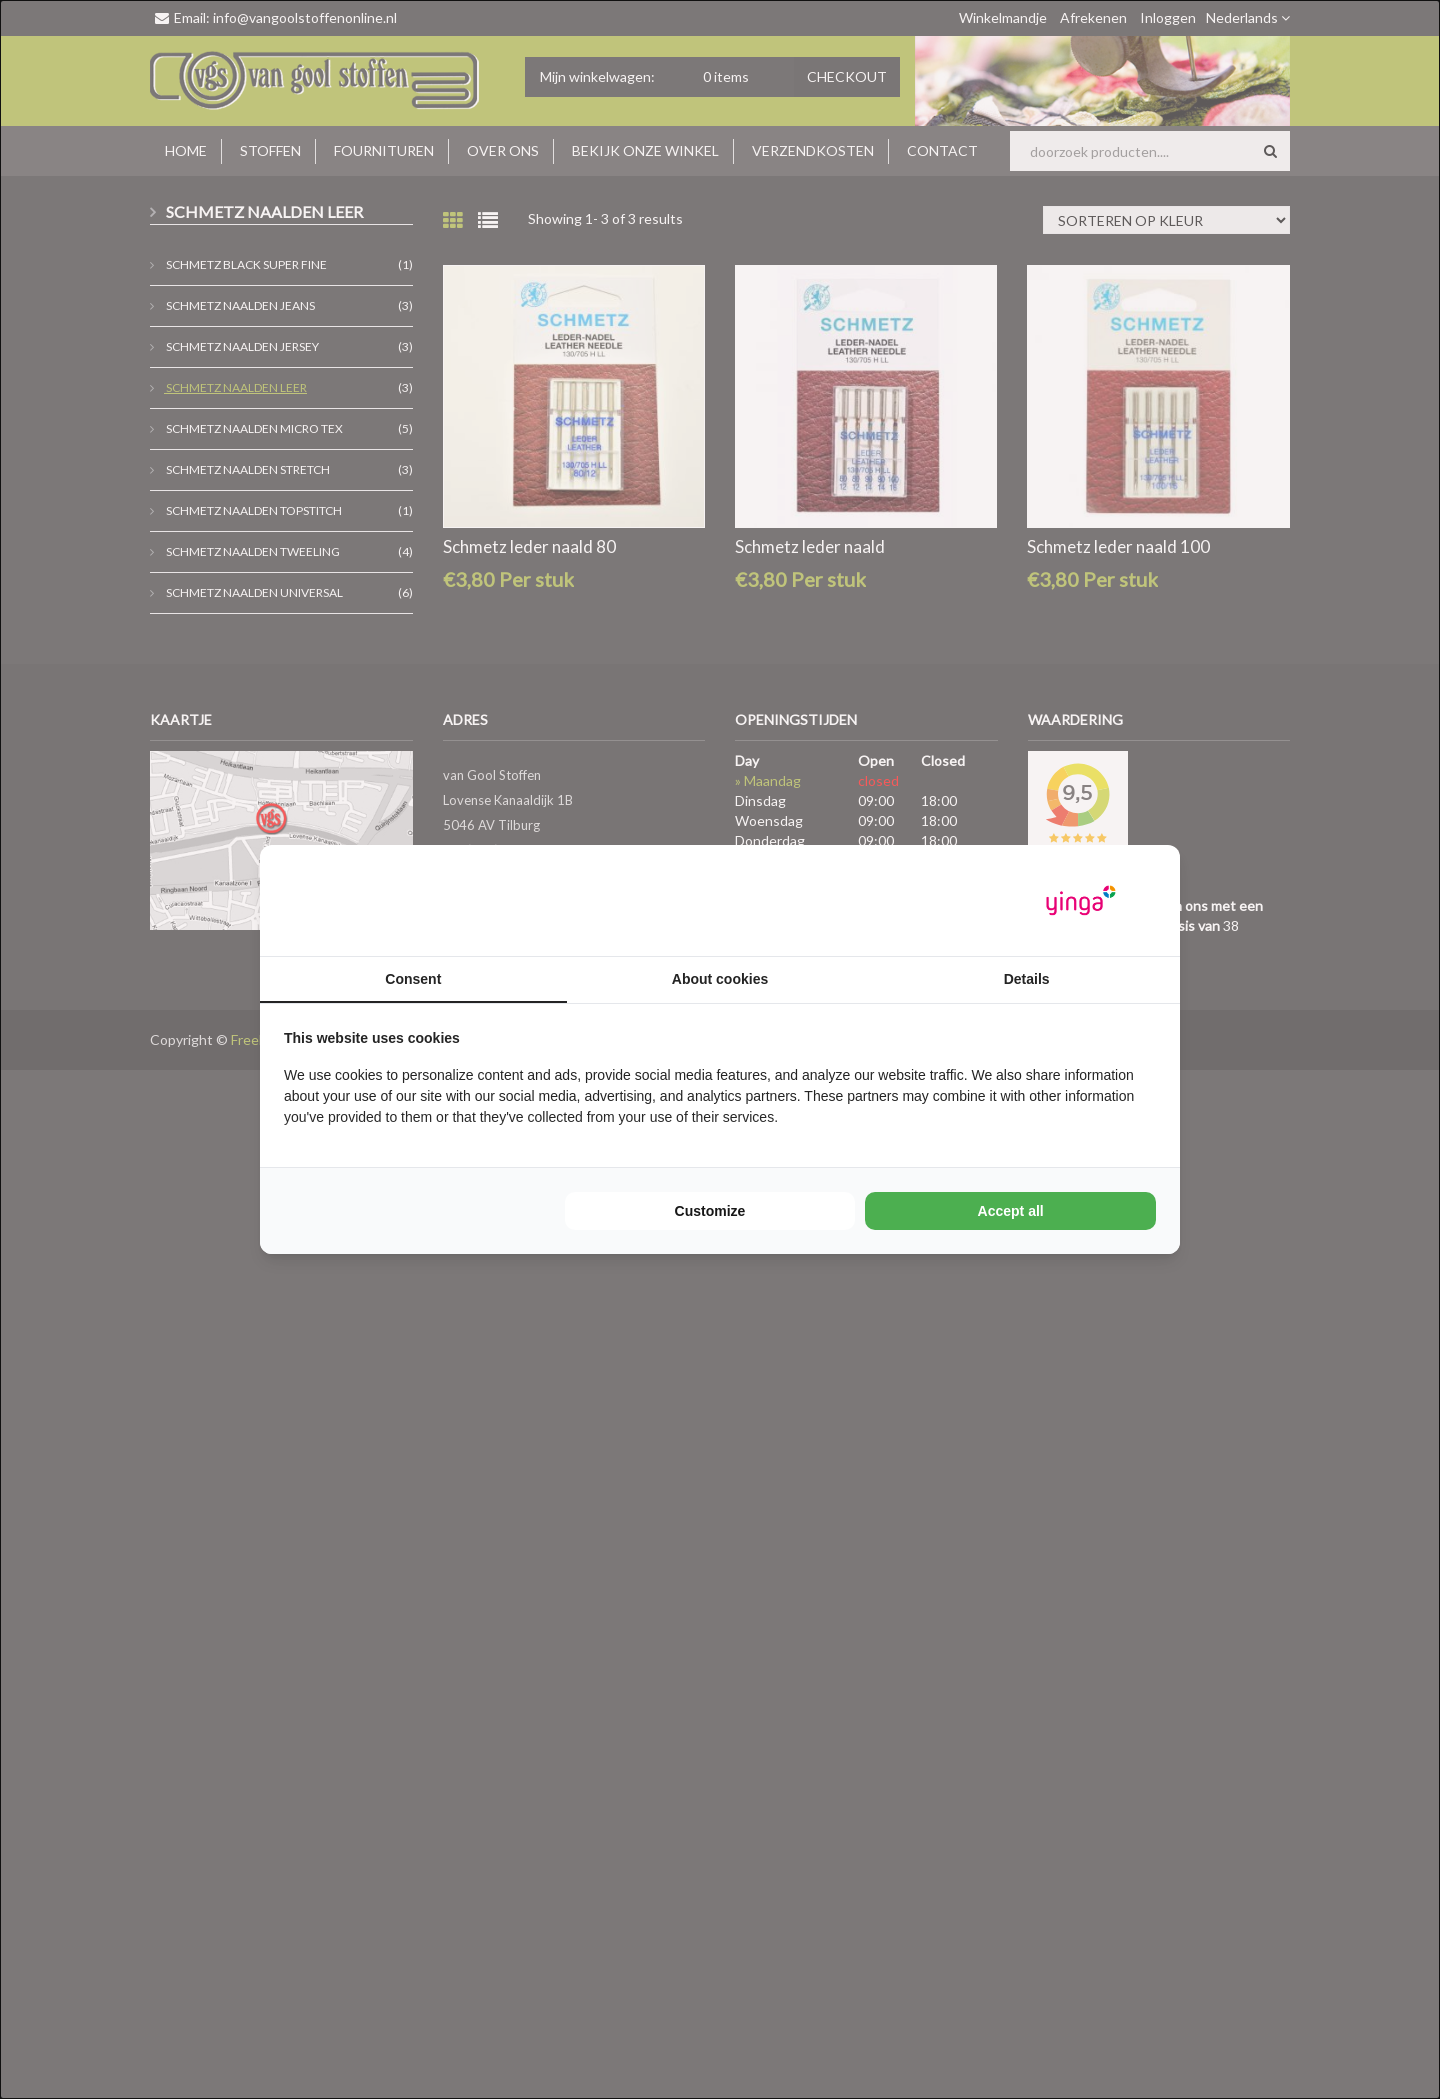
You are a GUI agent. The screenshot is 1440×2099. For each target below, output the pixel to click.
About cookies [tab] (720, 979)
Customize (710, 1211)
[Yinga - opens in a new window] (1081, 900)
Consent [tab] (413, 979)
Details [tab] (1027, 979)
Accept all (1011, 1211)
